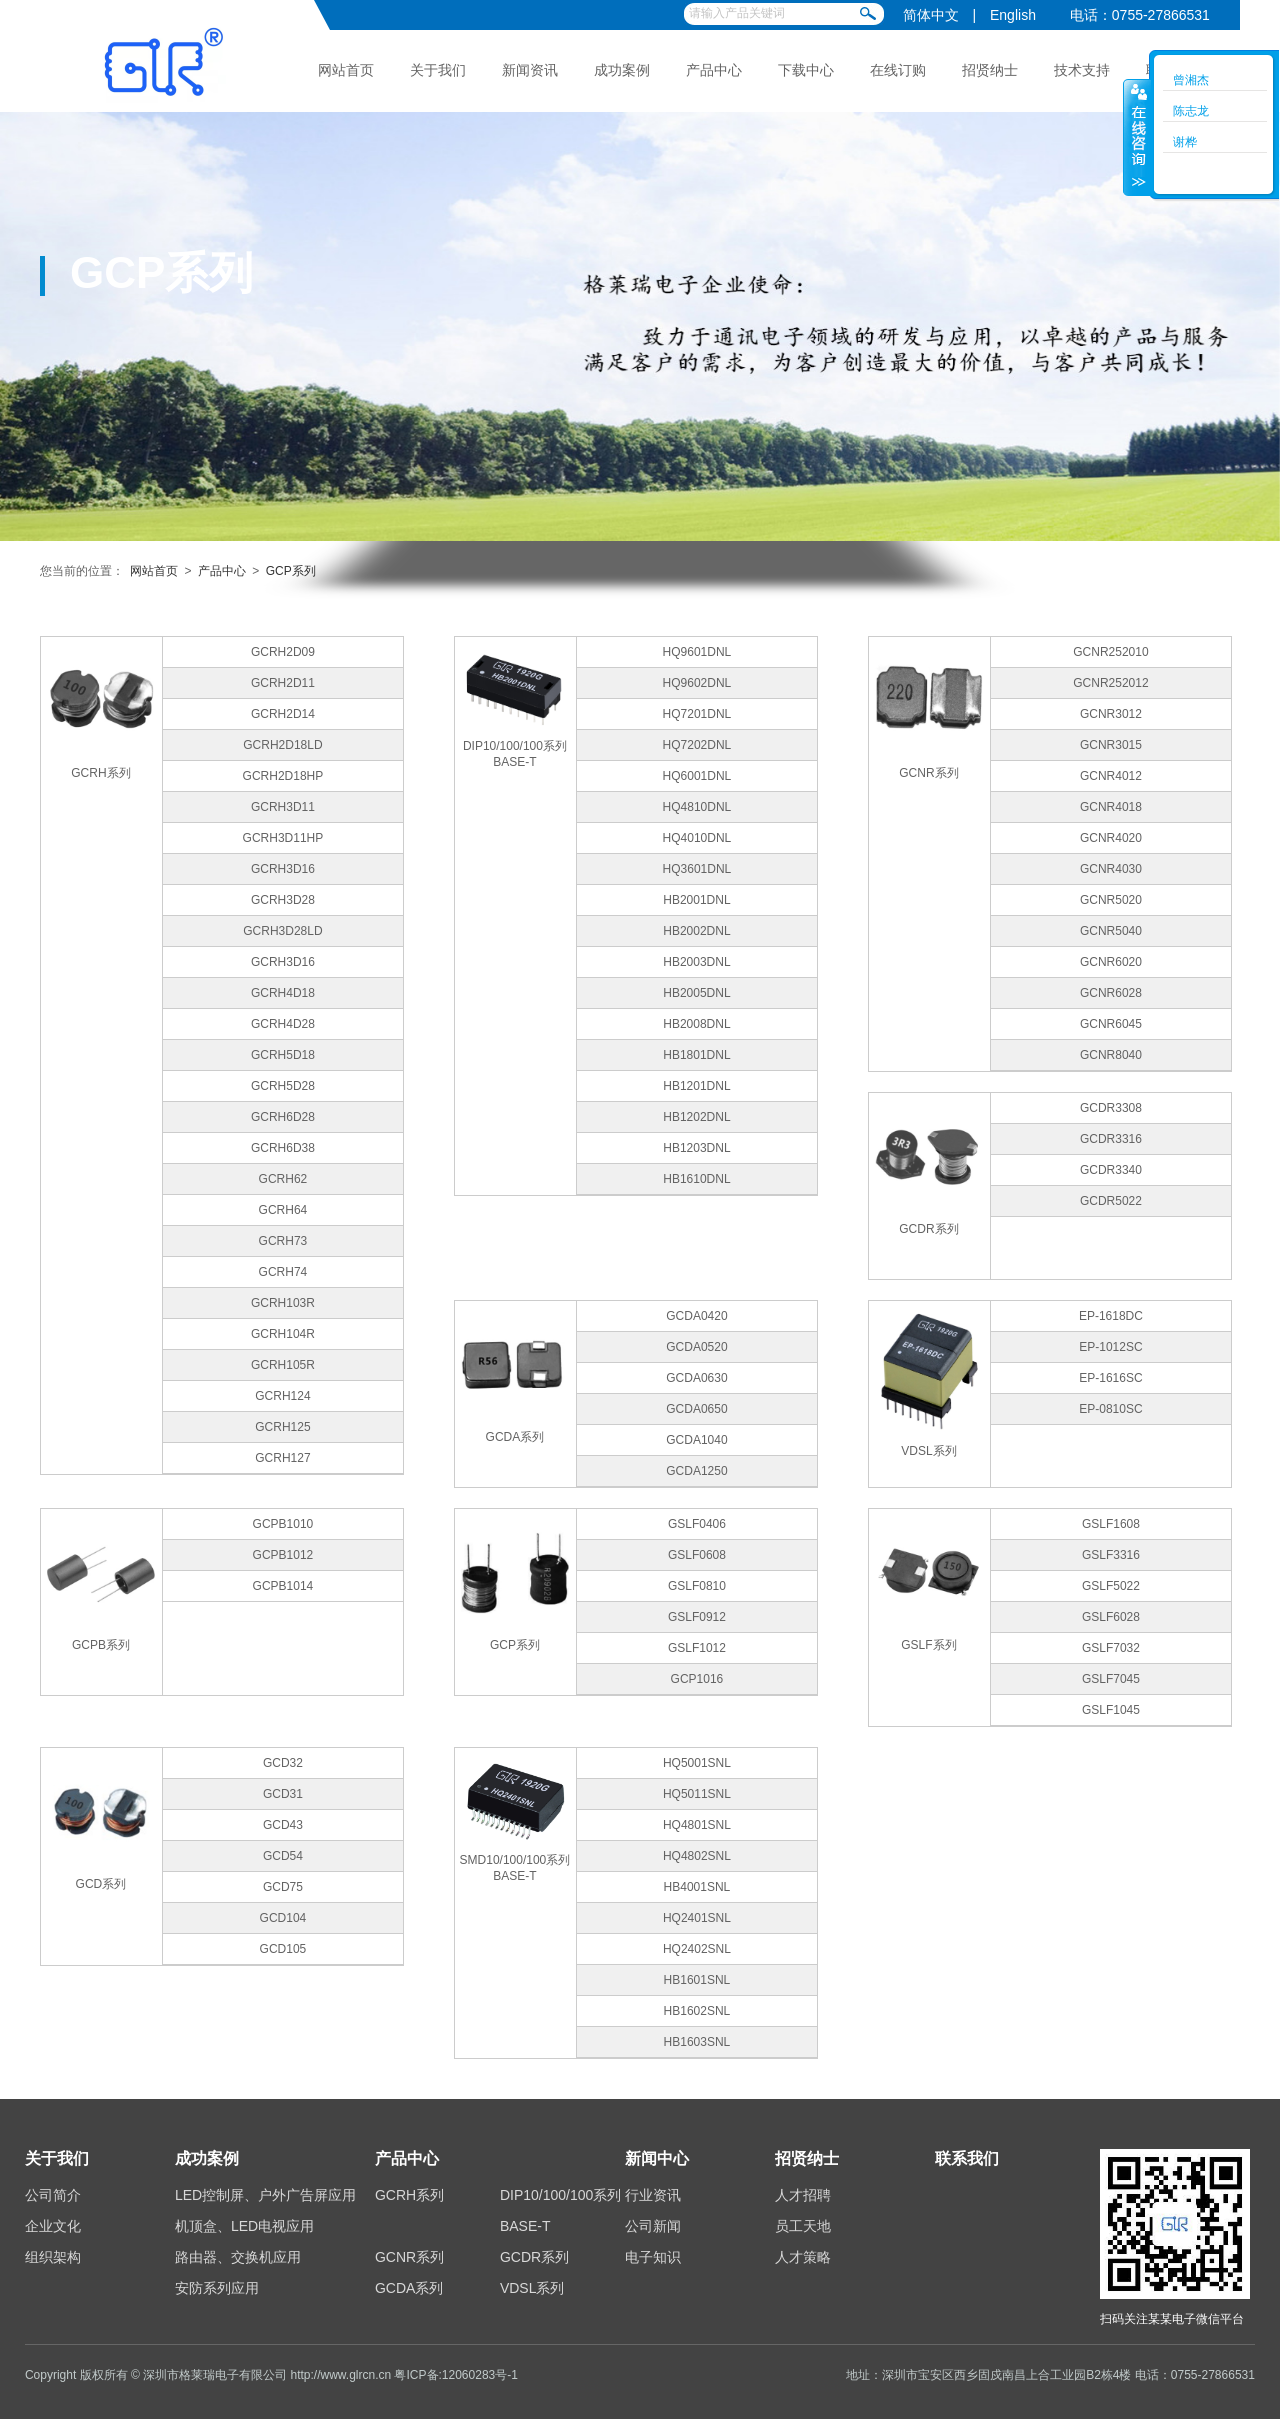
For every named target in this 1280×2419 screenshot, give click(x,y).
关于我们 (438, 70)
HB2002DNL (696, 931)
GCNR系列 (409, 2257)
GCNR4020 (1111, 838)
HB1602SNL (697, 2011)
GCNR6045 (1111, 1024)
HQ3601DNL (697, 869)
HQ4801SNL (697, 1825)
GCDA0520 (696, 1347)
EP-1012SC (1110, 1347)
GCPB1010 (283, 1524)
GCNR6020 (1111, 962)
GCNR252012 (1110, 683)
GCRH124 (282, 1396)
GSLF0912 (697, 1617)
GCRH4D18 (283, 993)
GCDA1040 (696, 1440)
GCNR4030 (1111, 869)
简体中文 (931, 15)
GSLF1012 (697, 1648)
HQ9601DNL (697, 652)
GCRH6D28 (283, 1117)
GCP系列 (291, 571)
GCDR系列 (534, 2257)
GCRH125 (282, 1427)
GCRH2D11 (283, 683)
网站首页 (346, 70)
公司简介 (53, 2195)
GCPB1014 (283, 1586)
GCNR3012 (1111, 714)
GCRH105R (283, 1365)
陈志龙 (1191, 111)
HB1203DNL (696, 1148)
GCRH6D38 (283, 1148)
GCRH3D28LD (282, 931)
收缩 (1137, 137)
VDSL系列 (532, 2288)
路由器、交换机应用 (238, 2257)
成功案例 (622, 70)
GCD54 (283, 1856)
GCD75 (283, 1887)
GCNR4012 (1111, 776)
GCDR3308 (1111, 1108)
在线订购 (898, 70)
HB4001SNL (697, 1887)
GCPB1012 (283, 1555)
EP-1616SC (1110, 1378)
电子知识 (653, 2257)
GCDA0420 (696, 1316)
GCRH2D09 (283, 652)
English (1013, 15)
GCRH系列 (409, 2195)
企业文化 (53, 2226)
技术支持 (1082, 70)
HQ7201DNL (697, 714)
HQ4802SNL (697, 1856)
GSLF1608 (1111, 1524)
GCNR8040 (1111, 1055)
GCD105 (283, 1949)
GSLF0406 (697, 1524)
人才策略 (803, 2257)
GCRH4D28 (283, 1024)
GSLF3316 (1111, 1555)
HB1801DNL (696, 1055)
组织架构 (53, 2257)
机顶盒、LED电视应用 (244, 2226)
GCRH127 (282, 1458)
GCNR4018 (1111, 807)
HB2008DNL (696, 1024)
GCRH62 (283, 1179)
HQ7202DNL (697, 745)
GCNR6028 (1111, 993)
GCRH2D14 (283, 714)
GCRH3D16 (283, 869)
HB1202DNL (696, 1117)
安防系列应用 (217, 2288)
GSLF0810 (697, 1586)
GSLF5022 (1111, 1586)
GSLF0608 (697, 1555)
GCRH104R (283, 1334)
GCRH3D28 (283, 900)
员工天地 (803, 2226)
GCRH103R (283, 1303)
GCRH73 (283, 1241)
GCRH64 (283, 1210)
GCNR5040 (1111, 931)
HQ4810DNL (697, 807)
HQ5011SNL (697, 1794)
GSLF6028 (1111, 1617)
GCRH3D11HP (283, 838)
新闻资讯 (530, 70)
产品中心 (714, 70)
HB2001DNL (696, 900)
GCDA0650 (696, 1409)
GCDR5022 (1111, 1201)
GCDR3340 (1111, 1170)
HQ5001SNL (697, 1763)
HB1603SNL (697, 2042)
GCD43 (283, 1825)
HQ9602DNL (697, 683)
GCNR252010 (1110, 652)
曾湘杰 (1191, 80)
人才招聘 (803, 2195)
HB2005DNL (696, 993)
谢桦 (1185, 142)
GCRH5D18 (283, 1055)
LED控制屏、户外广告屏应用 (265, 2195)
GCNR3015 (1111, 745)
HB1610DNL (696, 1179)
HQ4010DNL (697, 838)
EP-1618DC (1111, 1316)
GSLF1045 (1111, 1710)
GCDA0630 (696, 1378)
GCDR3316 (1111, 1139)
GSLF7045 (1111, 1679)
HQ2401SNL (697, 1918)
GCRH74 (283, 1272)
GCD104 (283, 1918)
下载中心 (806, 70)
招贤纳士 (990, 70)
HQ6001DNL (697, 776)
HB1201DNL (696, 1086)
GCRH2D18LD (282, 745)
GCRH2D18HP (283, 776)
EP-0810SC (1110, 1409)
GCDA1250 (696, 1471)
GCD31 (283, 1794)
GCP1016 (697, 1679)
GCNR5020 (1111, 900)
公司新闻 (653, 2226)
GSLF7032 (1111, 1648)
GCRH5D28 (283, 1086)
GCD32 (283, 1763)
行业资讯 (653, 2195)
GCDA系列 (409, 2288)
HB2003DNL (696, 962)
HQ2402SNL (697, 1949)
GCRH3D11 (283, 807)
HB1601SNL (697, 1980)
